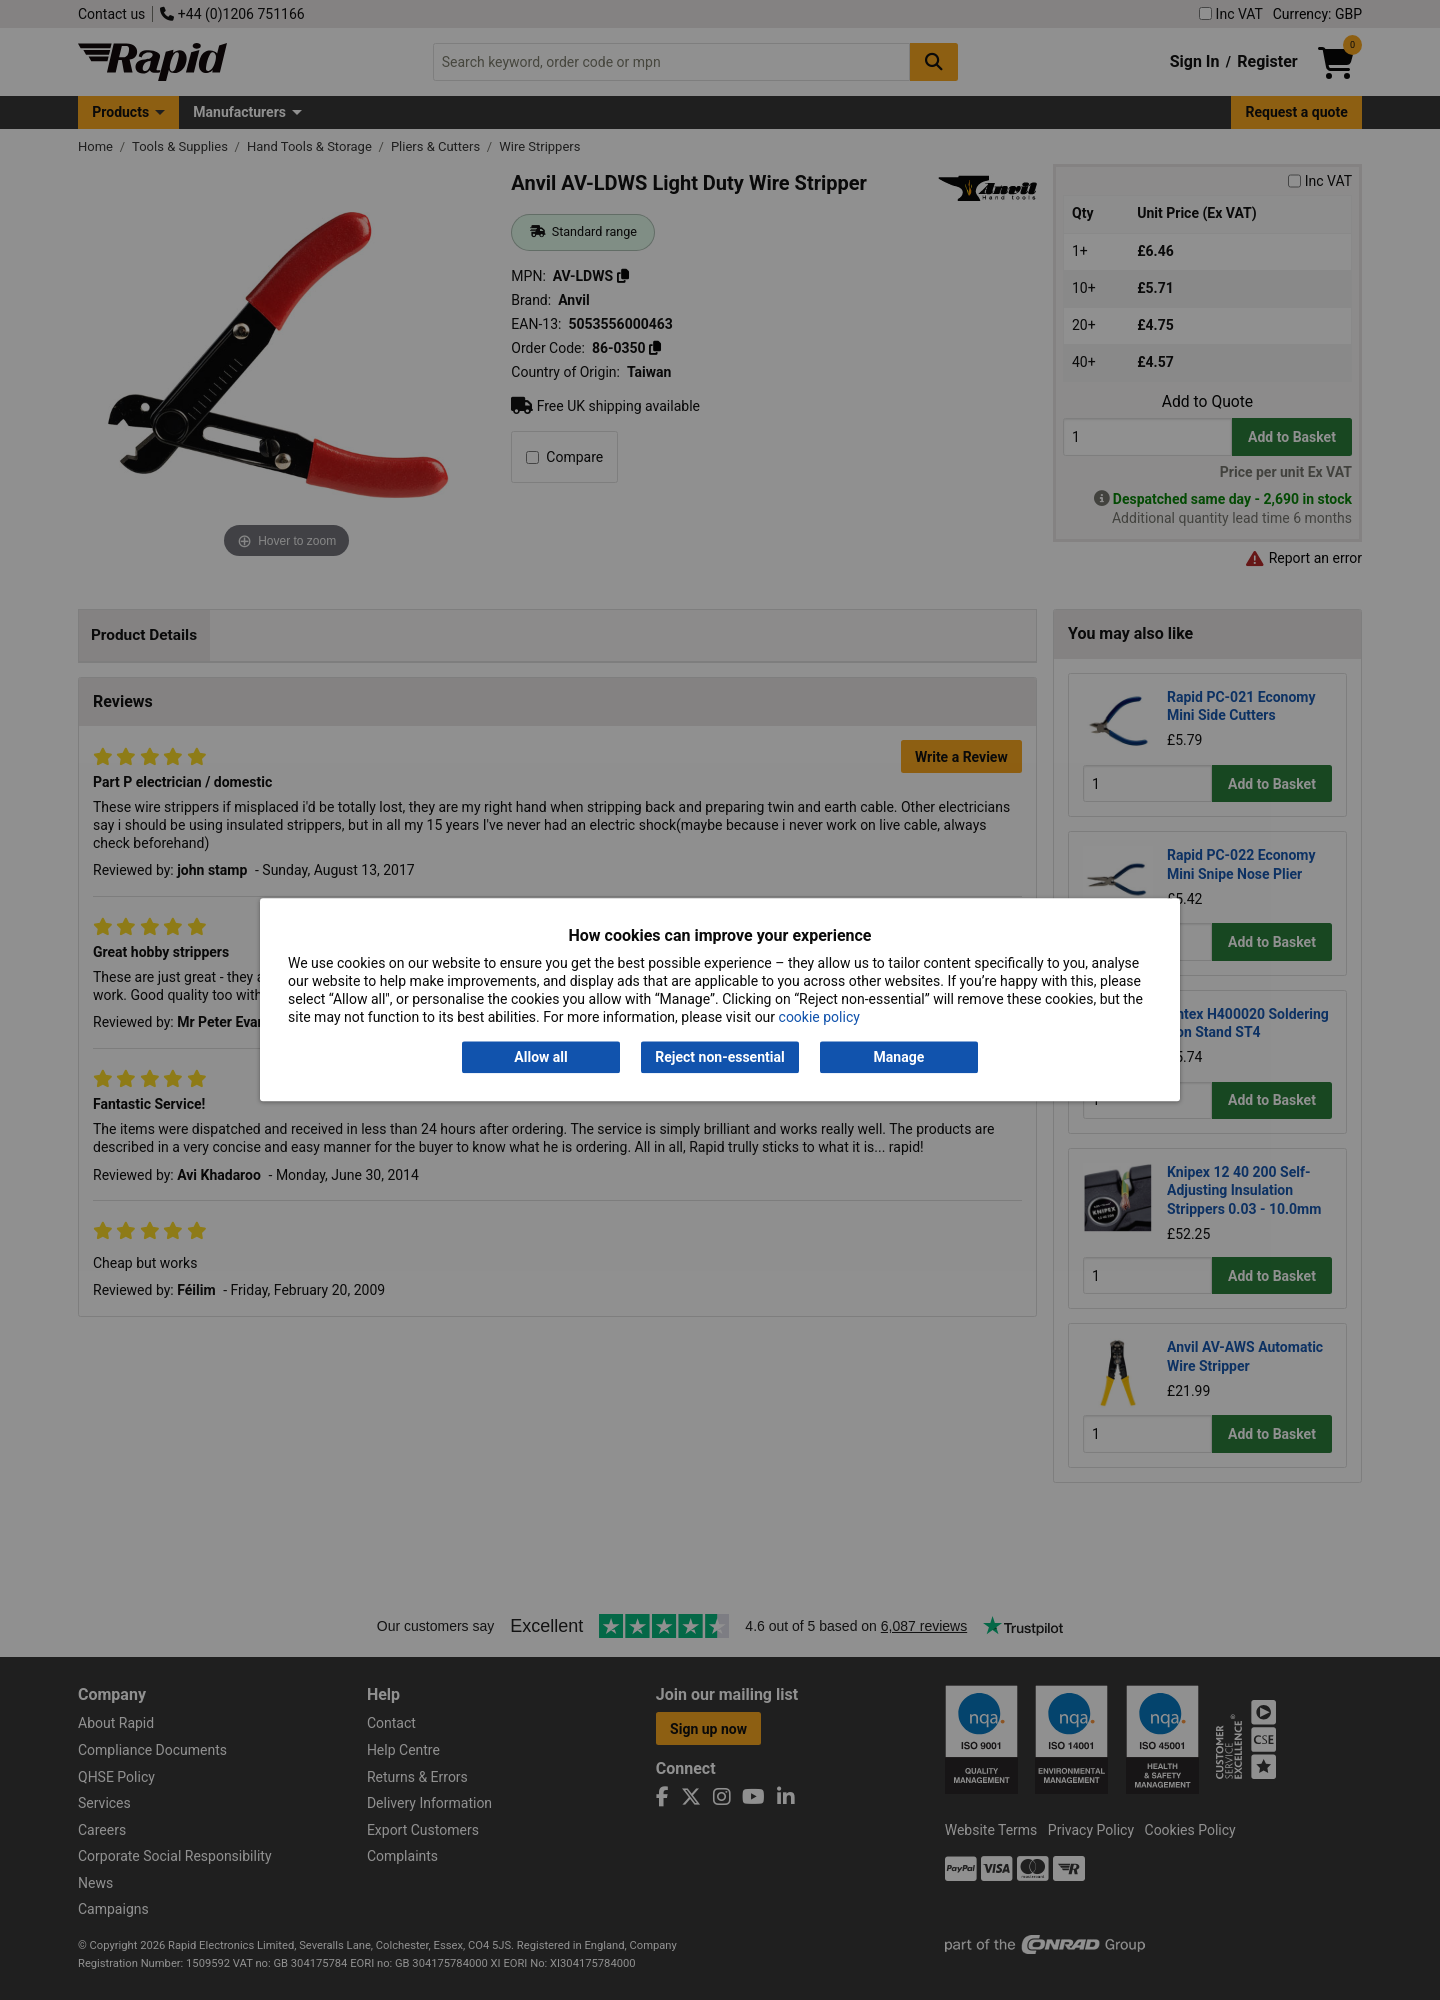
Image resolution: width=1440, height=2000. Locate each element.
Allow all (540, 1057)
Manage (899, 1057)
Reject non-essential (719, 1057)
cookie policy (819, 1018)
